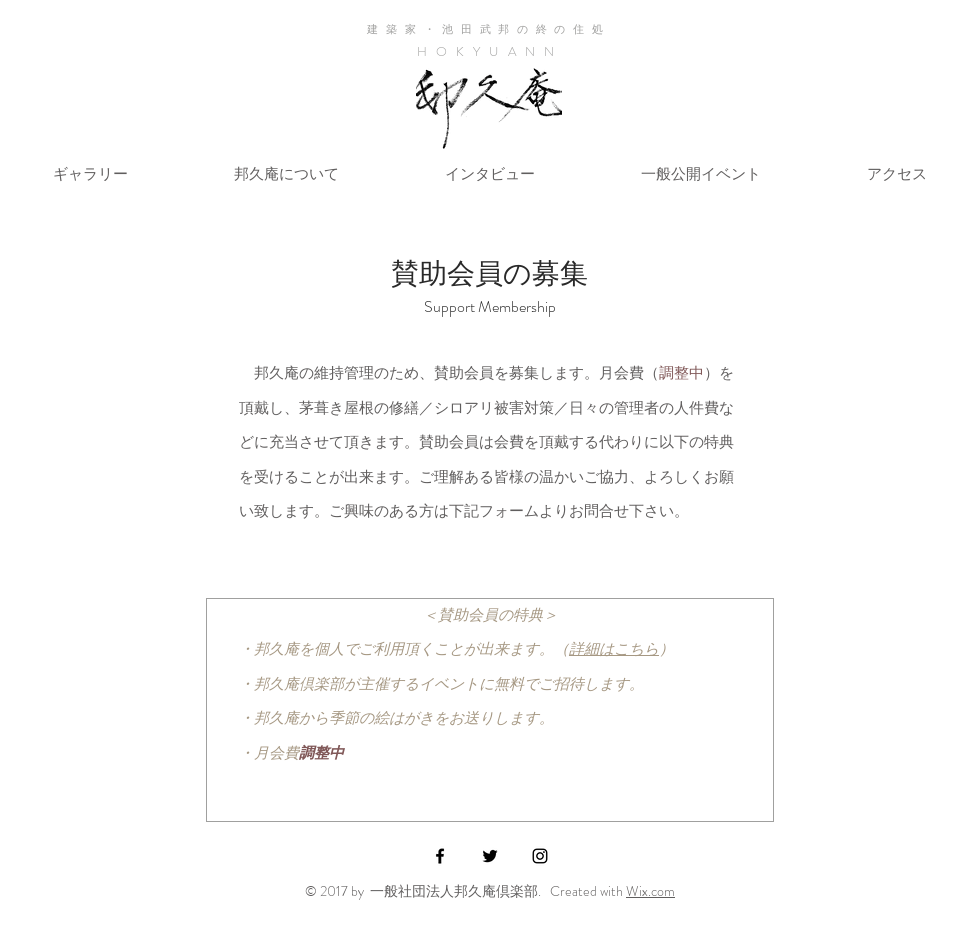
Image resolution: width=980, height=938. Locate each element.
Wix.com (650, 891)
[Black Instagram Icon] (540, 856)
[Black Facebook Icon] (440, 856)
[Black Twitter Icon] (490, 856)
